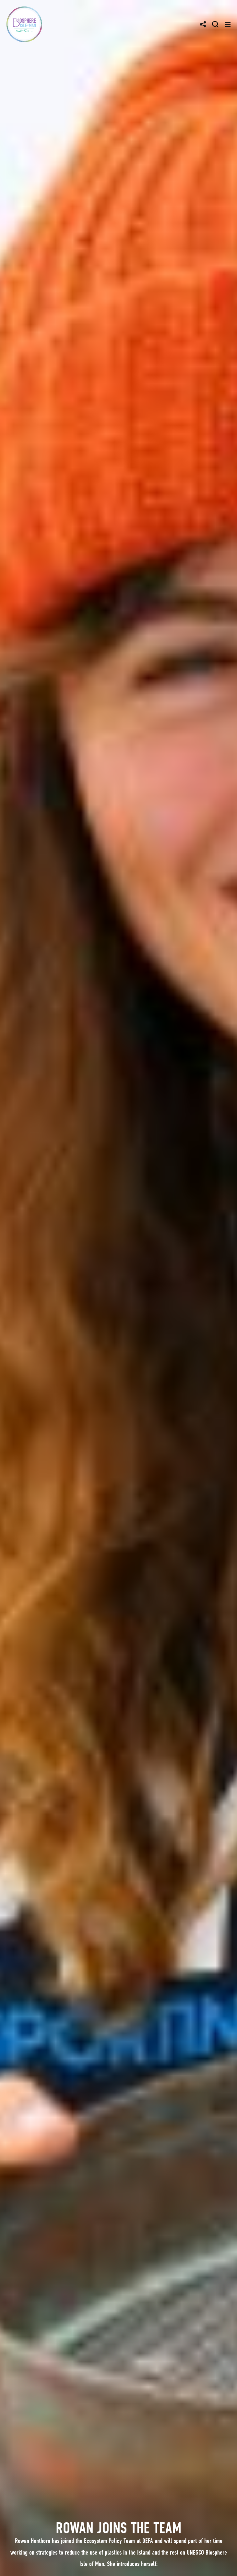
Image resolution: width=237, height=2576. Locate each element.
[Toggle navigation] (228, 24)
